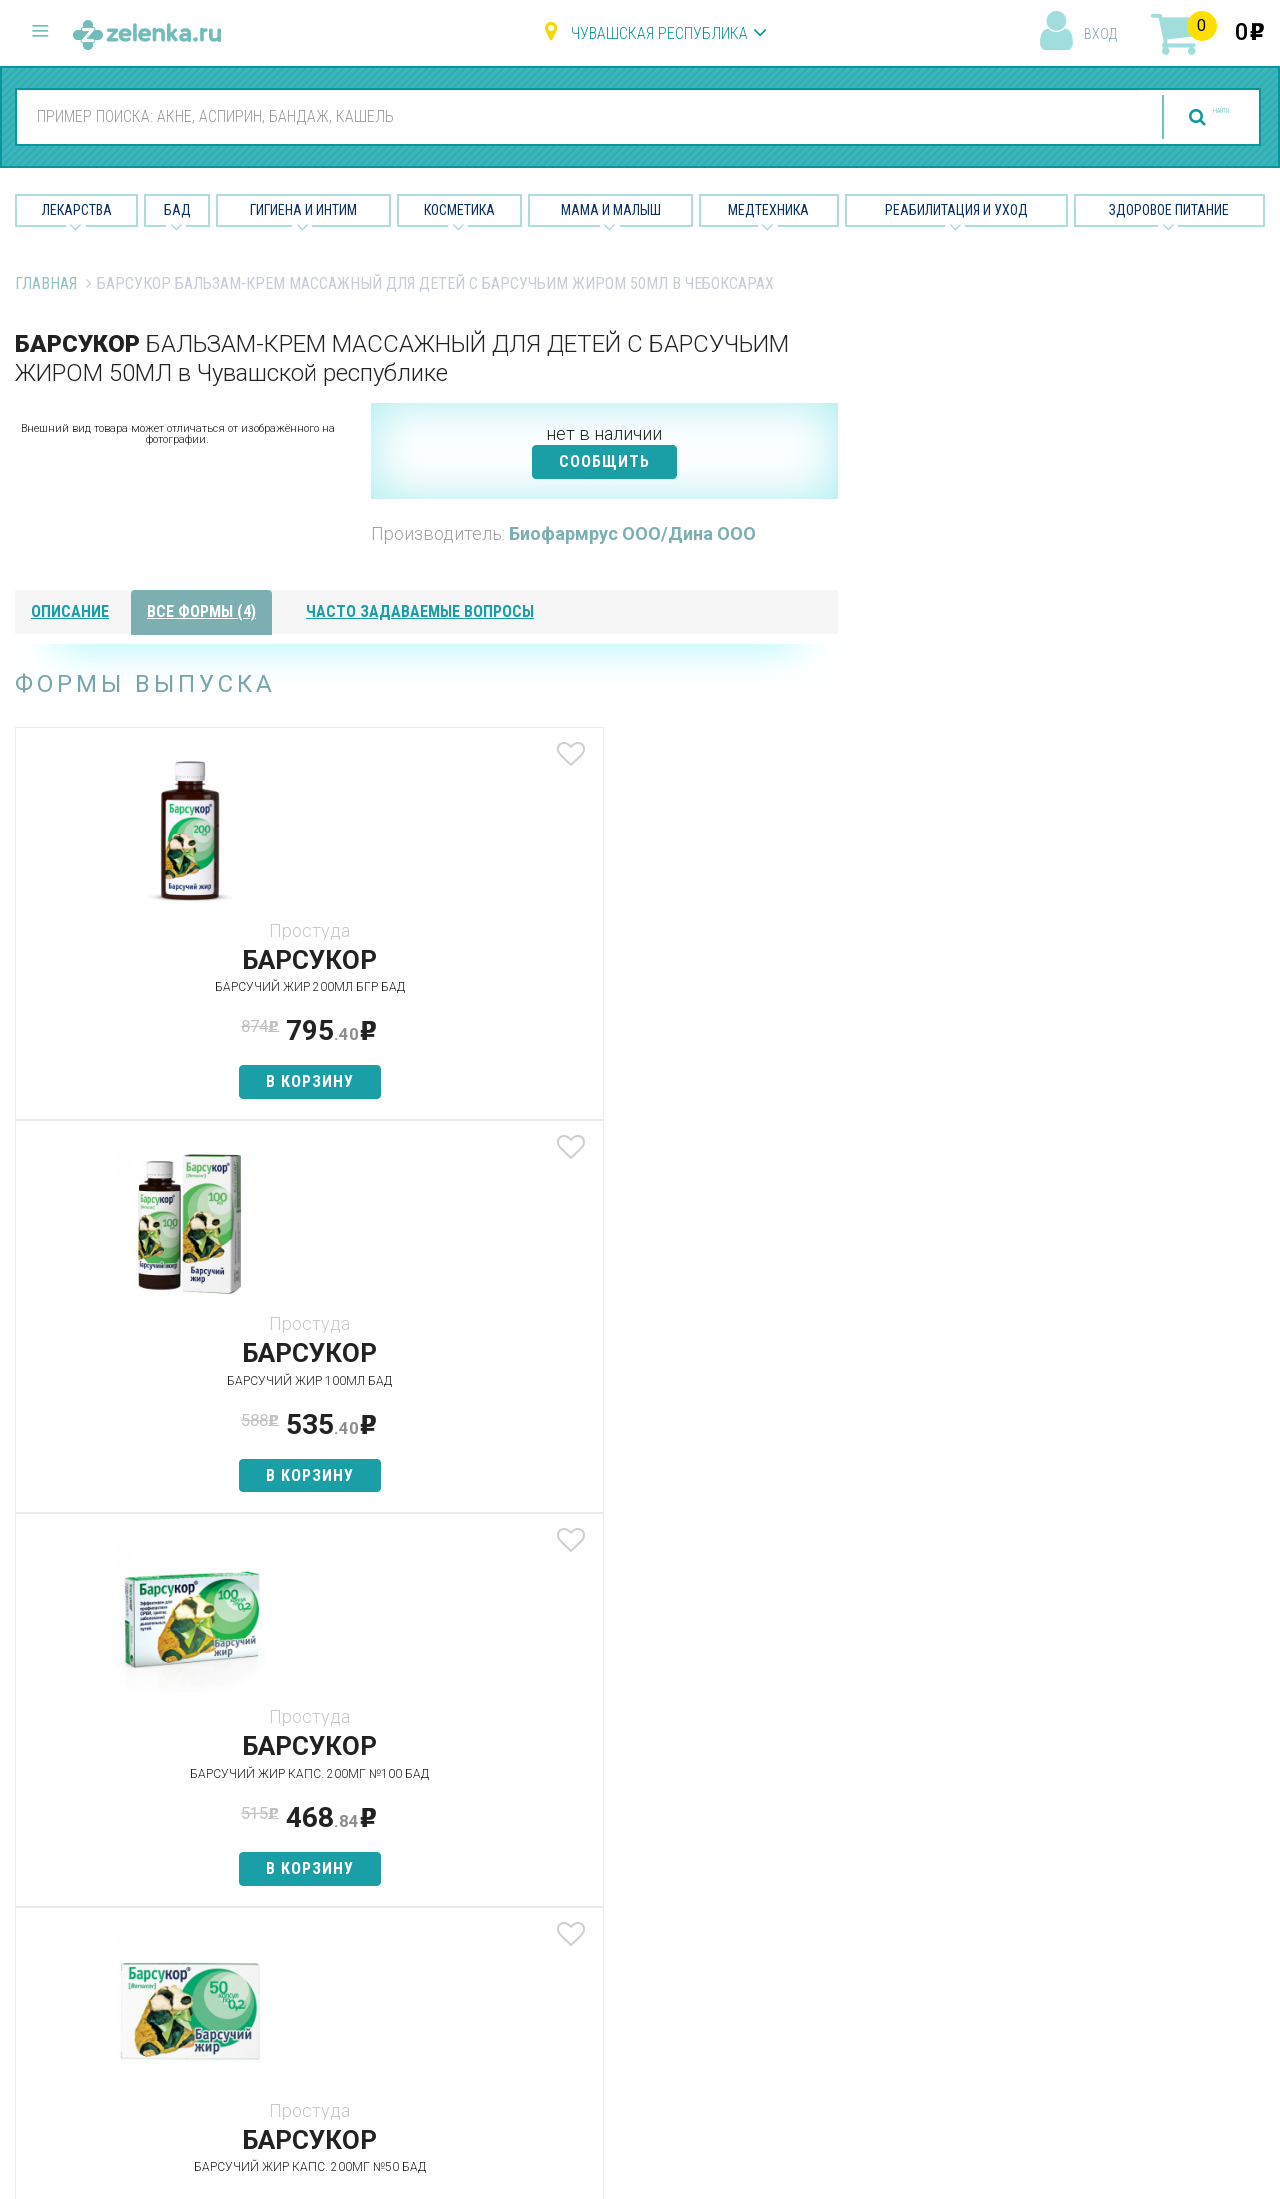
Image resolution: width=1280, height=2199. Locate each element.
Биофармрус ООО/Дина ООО (632, 533)
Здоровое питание (1169, 210)
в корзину (151, 1081)
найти (1182, 117)
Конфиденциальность (842, 2008)
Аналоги (365, 1902)
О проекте (799, 1797)
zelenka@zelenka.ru (85, 1912)
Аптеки (359, 1797)
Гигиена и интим (604, 1867)
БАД (177, 210)
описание (70, 611)
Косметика (459, 210)
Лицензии (796, 1867)
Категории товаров (406, 1832)
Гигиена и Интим (303, 210)
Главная (46, 283)
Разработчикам (820, 1937)
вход (1100, 34)
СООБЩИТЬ (604, 461)
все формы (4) (201, 611)
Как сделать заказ (403, 1937)
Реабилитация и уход (956, 210)
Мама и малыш (611, 210)
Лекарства (77, 210)
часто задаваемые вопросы (420, 611)
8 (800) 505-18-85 (135, 1793)
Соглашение (807, 1972)
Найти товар (380, 1867)
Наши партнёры (818, 1832)
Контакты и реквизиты (843, 1902)
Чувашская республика (659, 33)
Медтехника (768, 210)
